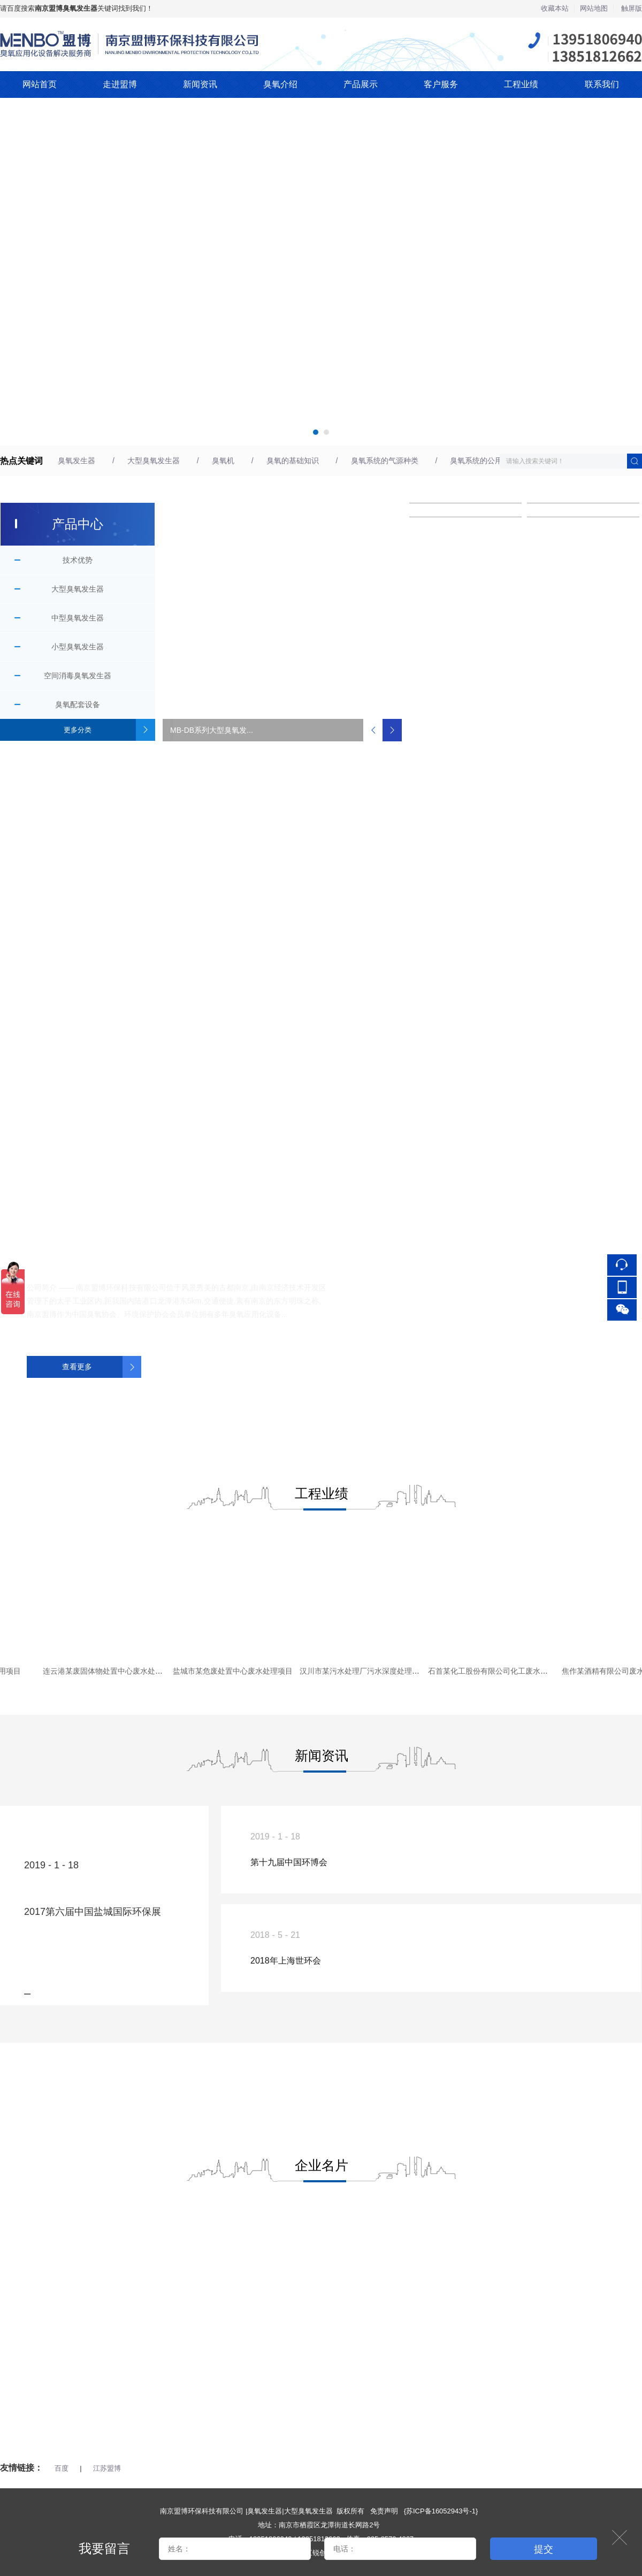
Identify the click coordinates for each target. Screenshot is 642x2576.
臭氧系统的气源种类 (384, 460)
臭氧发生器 (76, 460)
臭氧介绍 (280, 84)
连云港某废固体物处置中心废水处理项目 (114, 1671)
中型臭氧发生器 (77, 618)
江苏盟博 (107, 2468)
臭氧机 (223, 460)
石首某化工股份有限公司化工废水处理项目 (503, 1671)
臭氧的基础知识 (292, 460)
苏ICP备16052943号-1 (441, 2511)
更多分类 (77, 730)
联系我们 (602, 84)
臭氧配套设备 (77, 704)
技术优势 (78, 560)
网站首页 (39, 84)
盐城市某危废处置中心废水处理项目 (237, 1671)
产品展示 (360, 84)
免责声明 (384, 2511)
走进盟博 (120, 84)
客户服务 (441, 84)
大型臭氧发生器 (153, 460)
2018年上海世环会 (285, 1960)
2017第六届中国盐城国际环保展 (92, 1911)
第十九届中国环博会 (288, 1862)
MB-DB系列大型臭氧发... (211, 730)
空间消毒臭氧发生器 (77, 675)
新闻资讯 (200, 84)
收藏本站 (555, 8)
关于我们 (52, 1251)
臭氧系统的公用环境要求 (491, 460)
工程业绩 (521, 84)
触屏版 (631, 8)
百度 (61, 2468)
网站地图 (594, 8)
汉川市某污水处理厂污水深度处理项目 (367, 1671)
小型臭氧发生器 (77, 646)
